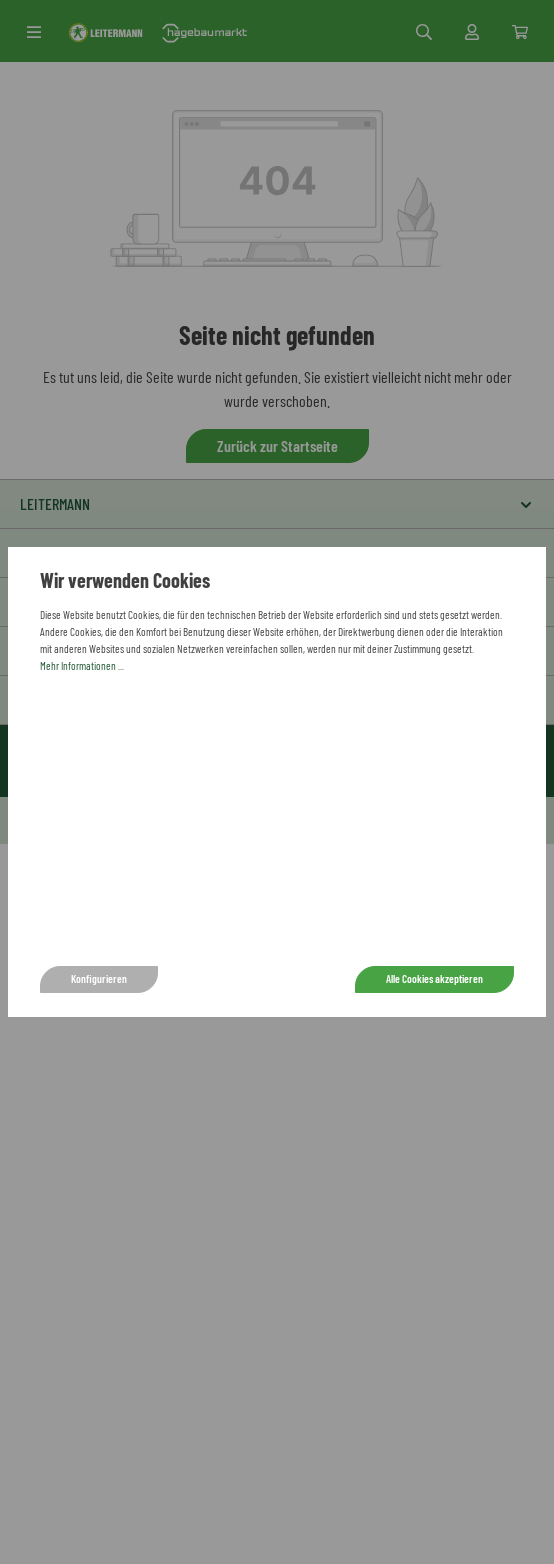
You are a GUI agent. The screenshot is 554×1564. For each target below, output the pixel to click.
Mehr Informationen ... (82, 665)
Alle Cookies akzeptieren (434, 978)
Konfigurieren (99, 978)
